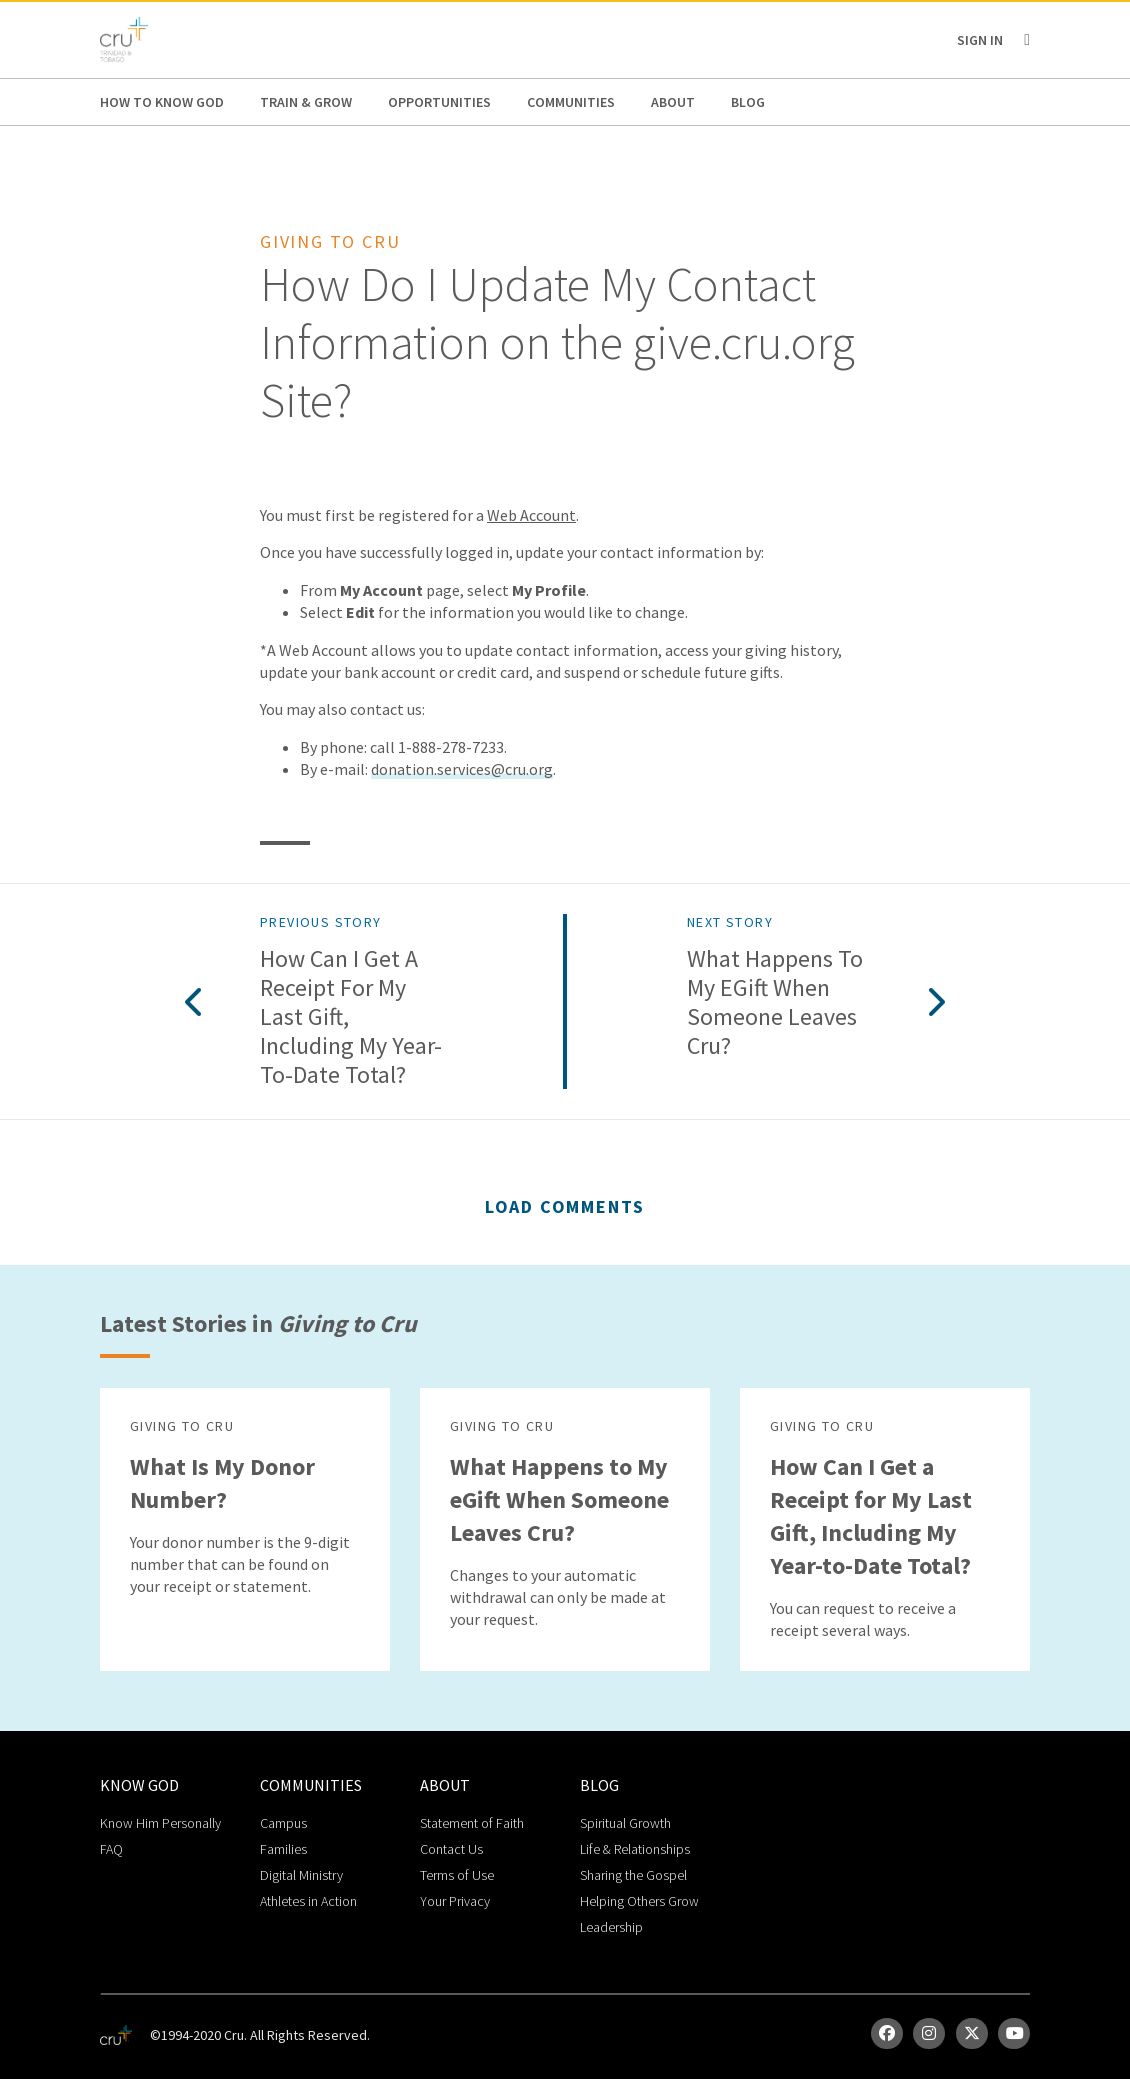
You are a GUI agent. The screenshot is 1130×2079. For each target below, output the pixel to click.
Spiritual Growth (625, 1823)
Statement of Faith (472, 1823)
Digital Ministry (301, 1875)
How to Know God (162, 102)
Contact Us (451, 1849)
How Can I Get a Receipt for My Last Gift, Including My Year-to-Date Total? (351, 1017)
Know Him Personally (160, 1823)
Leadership (611, 1927)
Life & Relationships (635, 1849)
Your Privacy (455, 1901)
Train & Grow (306, 102)
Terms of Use (457, 1875)
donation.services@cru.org (462, 769)
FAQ (111, 1849)
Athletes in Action (308, 1901)
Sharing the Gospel (633, 1875)
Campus (283, 1823)
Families (283, 1849)
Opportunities (439, 102)
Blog (748, 102)
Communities (571, 102)
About (673, 102)
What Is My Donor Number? (222, 1483)
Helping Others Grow (639, 1901)
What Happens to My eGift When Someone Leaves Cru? (775, 1002)
